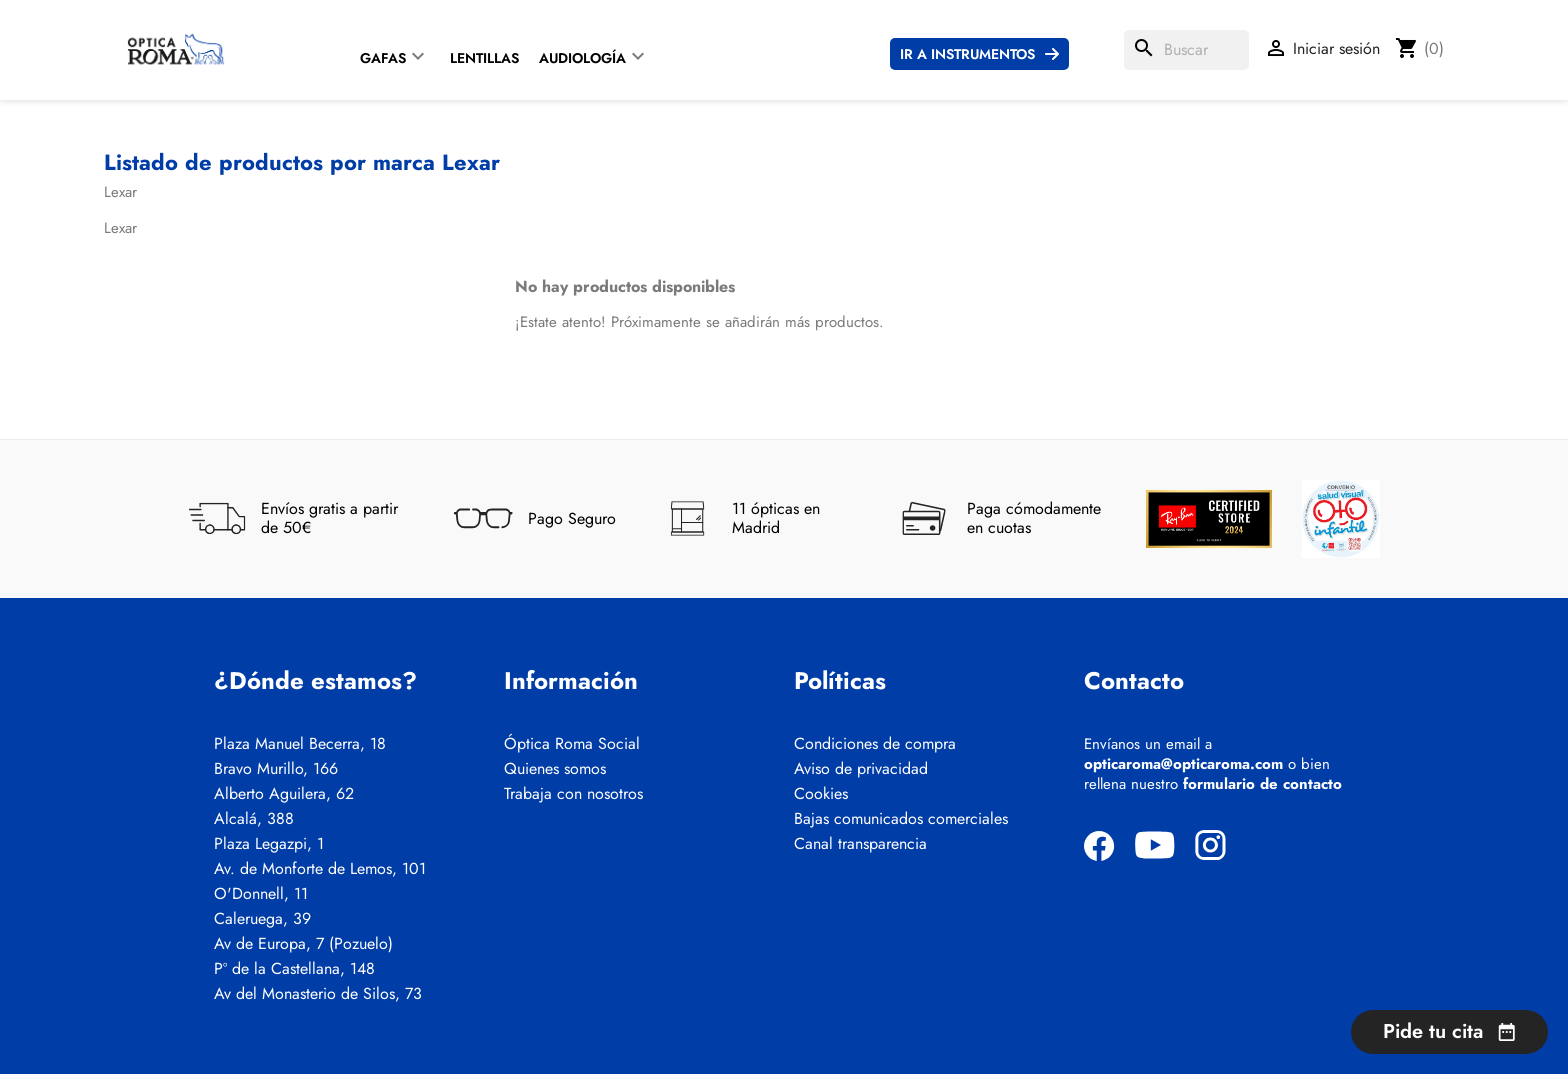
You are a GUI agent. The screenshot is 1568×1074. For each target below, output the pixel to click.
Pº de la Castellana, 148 (294, 969)
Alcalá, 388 (254, 819)
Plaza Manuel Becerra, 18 (300, 744)
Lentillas (484, 58)
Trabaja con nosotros (573, 794)
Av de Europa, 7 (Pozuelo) (303, 944)
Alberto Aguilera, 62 (284, 794)
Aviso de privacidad (861, 769)
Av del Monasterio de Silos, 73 (318, 994)
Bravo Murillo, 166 (276, 769)
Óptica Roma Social (572, 744)
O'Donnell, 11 (261, 894)
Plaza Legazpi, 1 (269, 844)
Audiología (582, 58)
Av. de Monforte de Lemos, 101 (320, 869)
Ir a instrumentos (967, 54)
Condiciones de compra (875, 744)
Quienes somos (555, 769)
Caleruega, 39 (262, 919)
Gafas (383, 58)
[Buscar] (1186, 50)
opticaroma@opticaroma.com (1183, 764)
